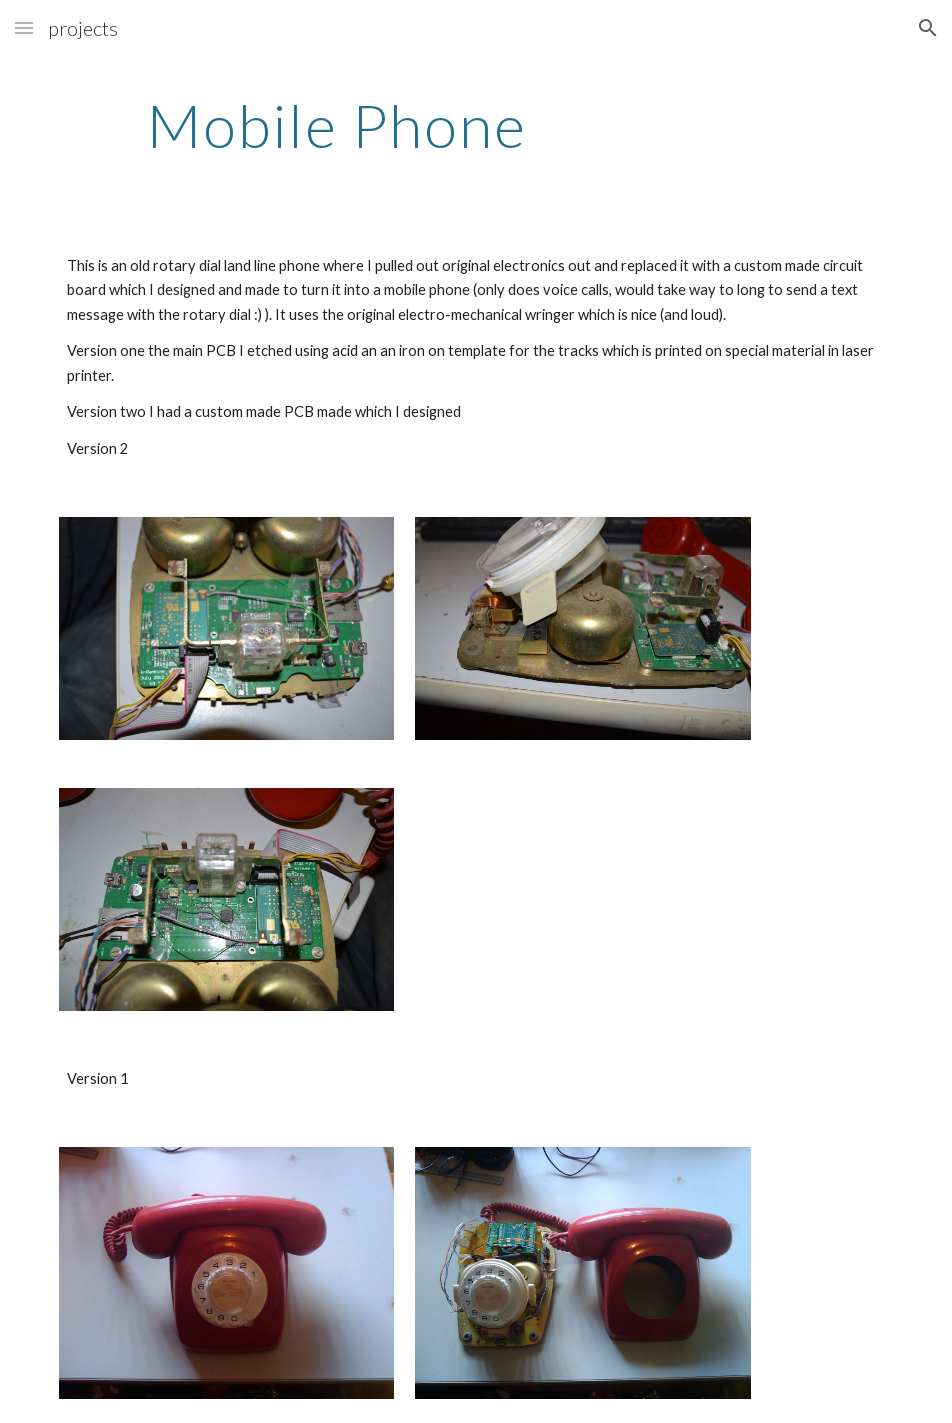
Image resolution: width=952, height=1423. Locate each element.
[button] (24, 27)
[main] (337, 125)
